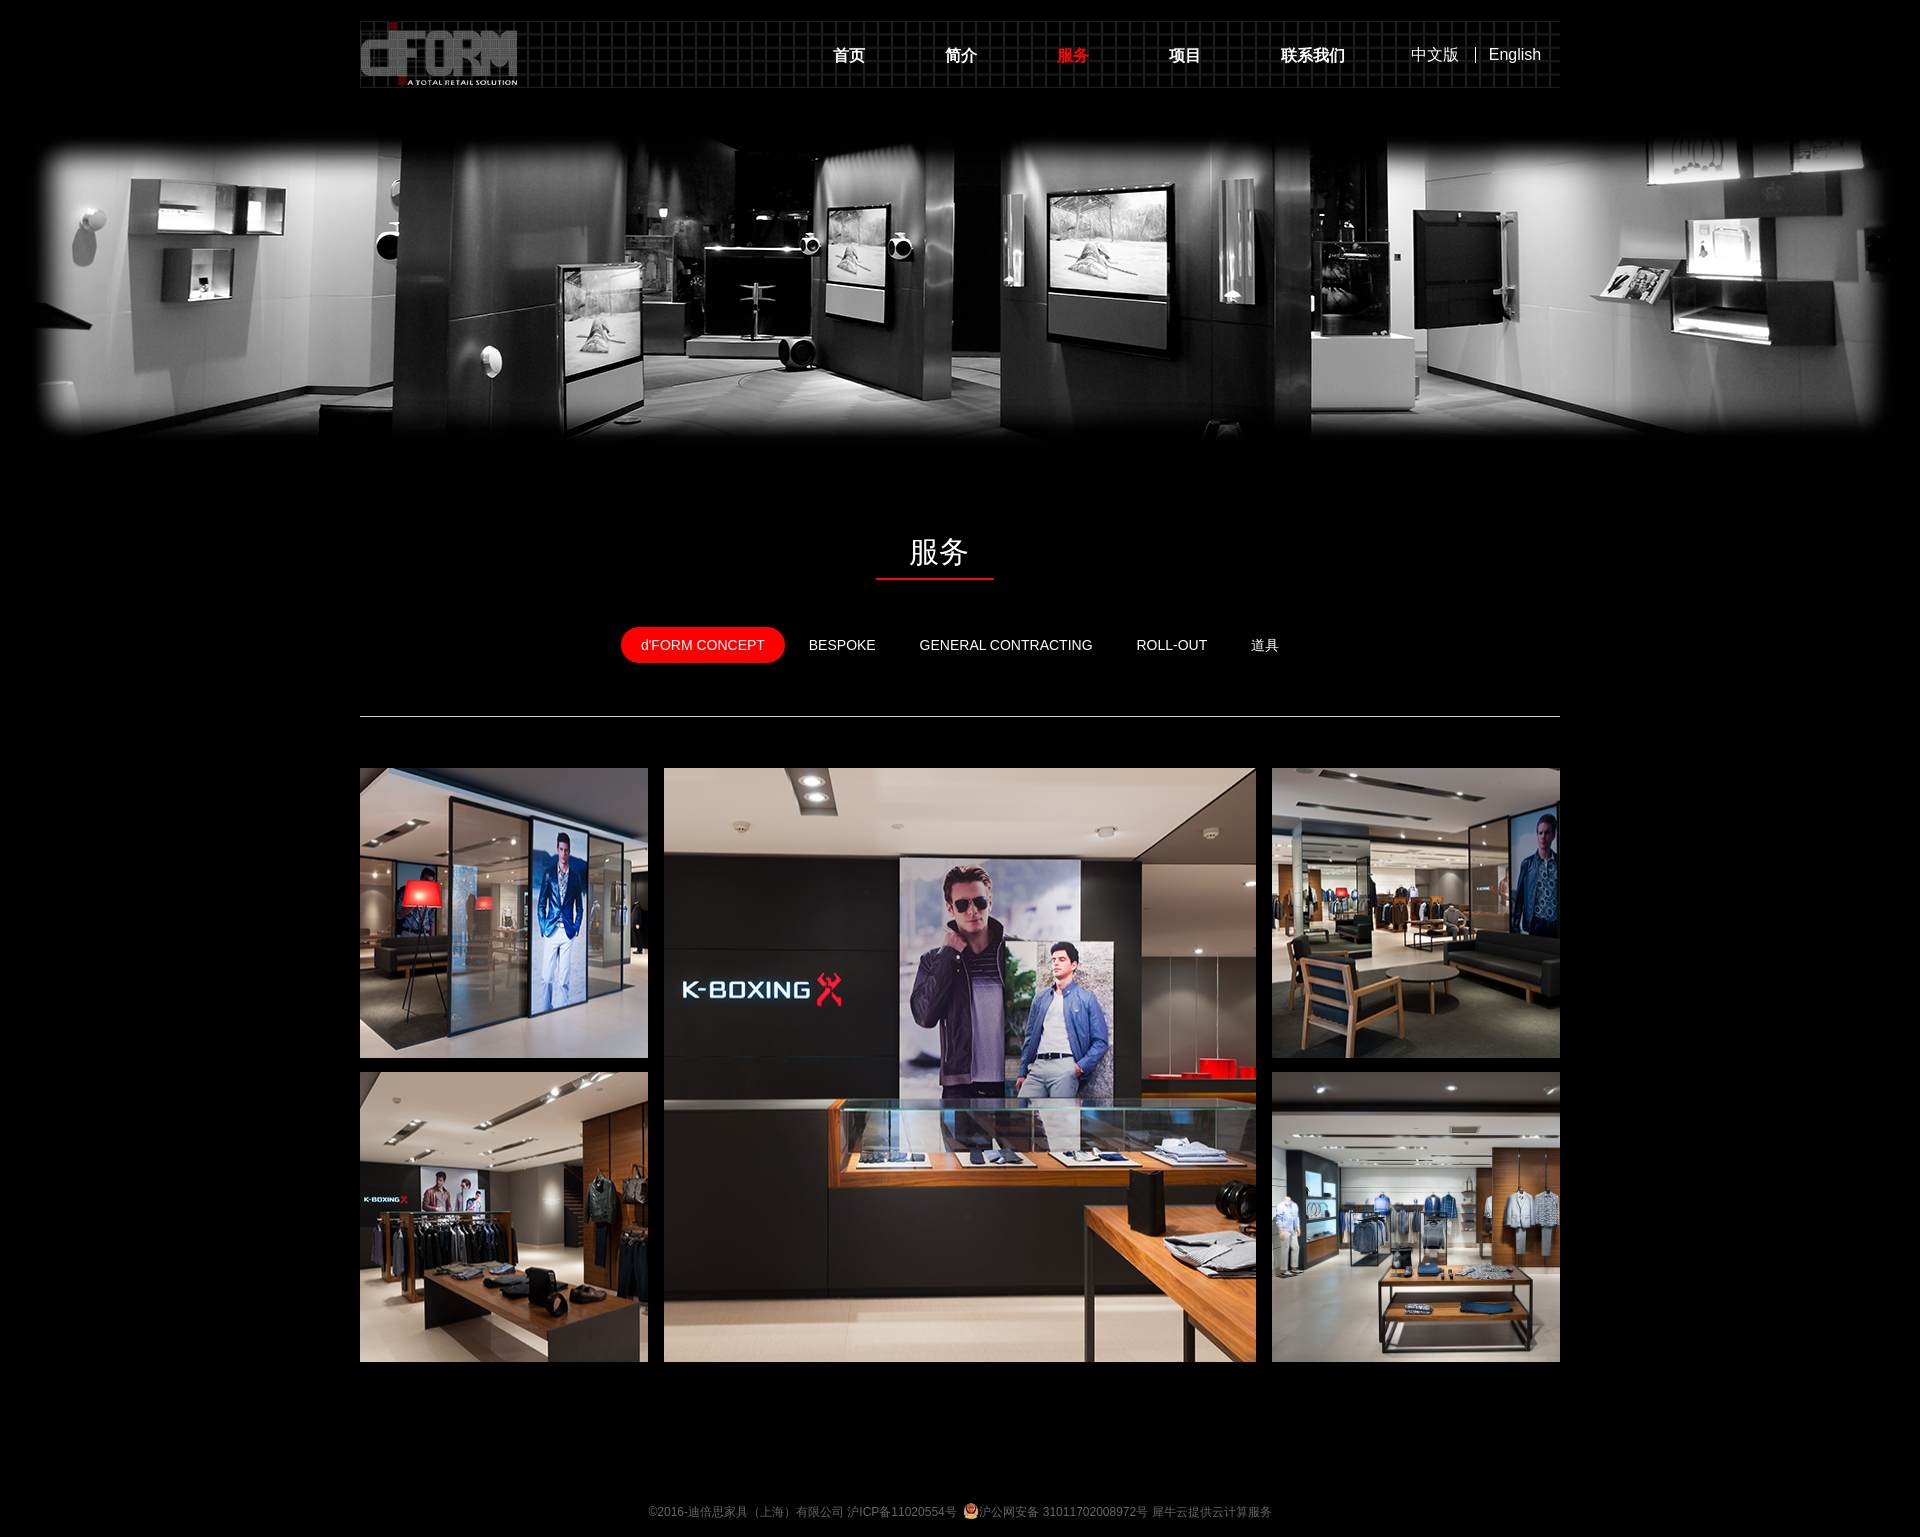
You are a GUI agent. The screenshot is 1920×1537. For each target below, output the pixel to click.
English (1515, 55)
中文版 (1435, 55)
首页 (849, 55)
